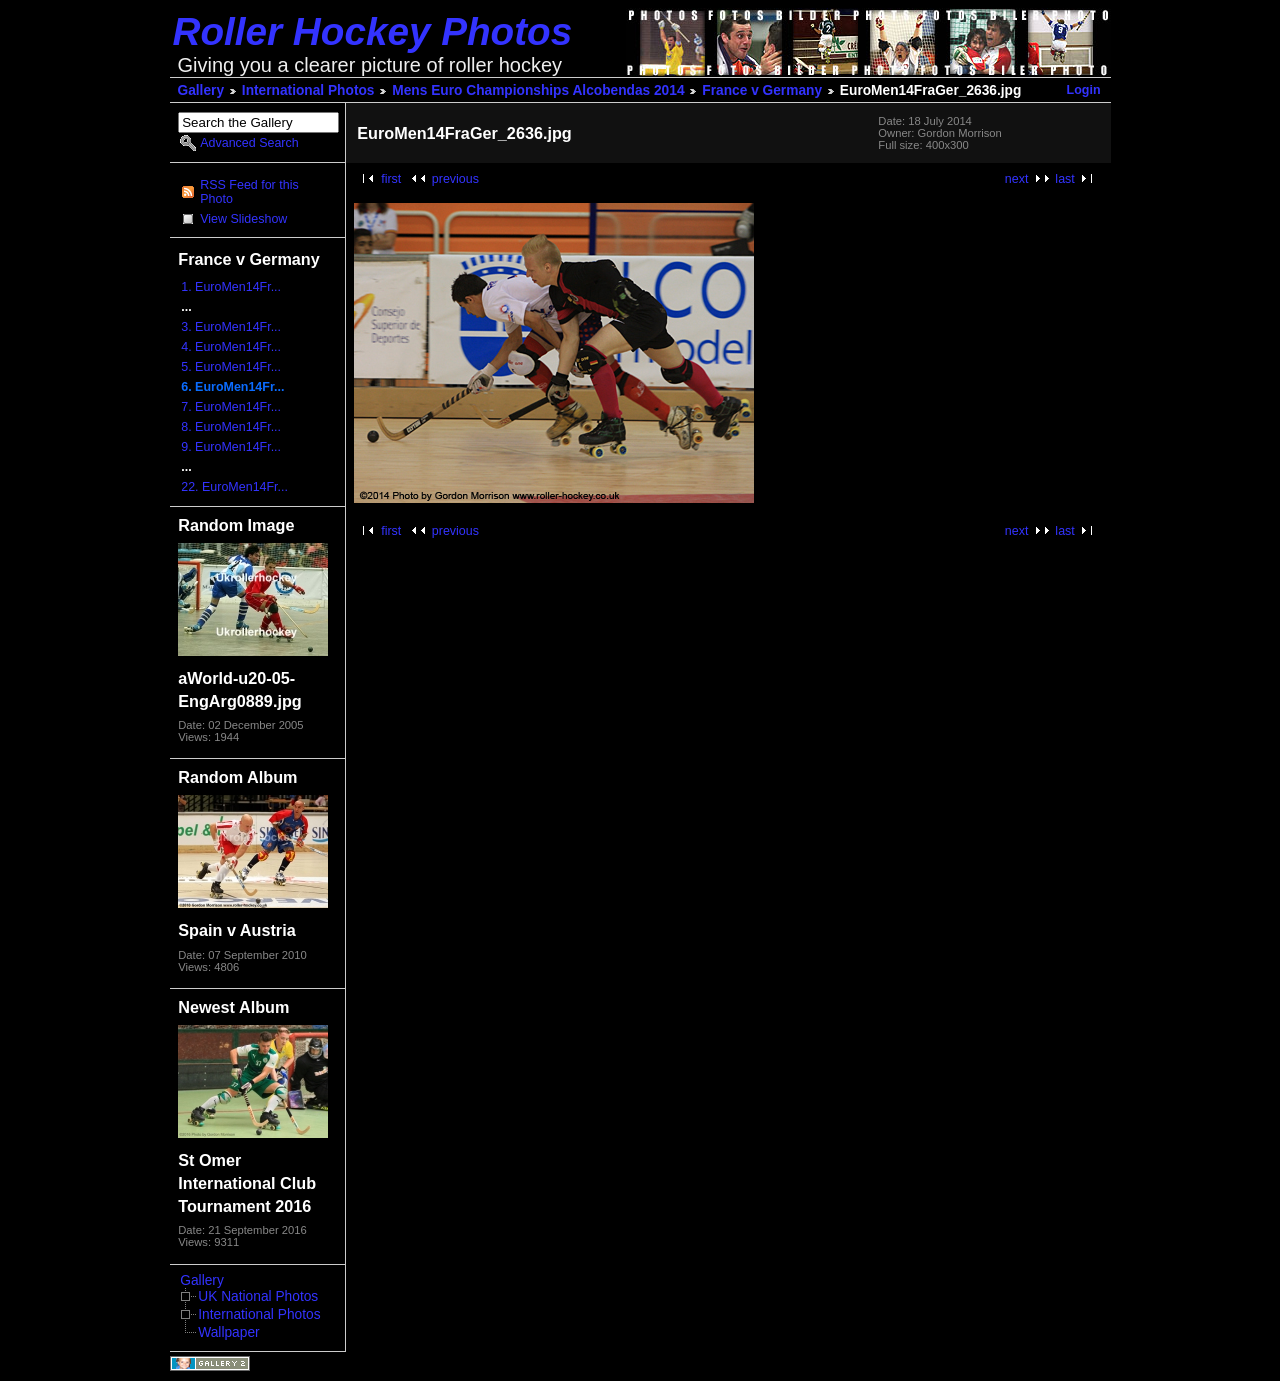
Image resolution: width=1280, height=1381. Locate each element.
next (1017, 179)
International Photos (308, 90)
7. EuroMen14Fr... (231, 407)
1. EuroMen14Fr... (231, 287)
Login (1084, 90)
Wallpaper (228, 1332)
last (1064, 179)
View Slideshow (243, 219)
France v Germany (762, 90)
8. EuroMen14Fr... (231, 427)
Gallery (201, 90)
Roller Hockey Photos (373, 31)
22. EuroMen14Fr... (234, 487)
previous (455, 179)
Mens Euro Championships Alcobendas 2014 (538, 90)
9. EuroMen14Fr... (231, 447)
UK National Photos (258, 1296)
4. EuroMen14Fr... (231, 347)
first (391, 179)
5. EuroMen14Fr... (231, 367)
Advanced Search (249, 143)
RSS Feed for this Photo (249, 192)
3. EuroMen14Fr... (231, 327)
